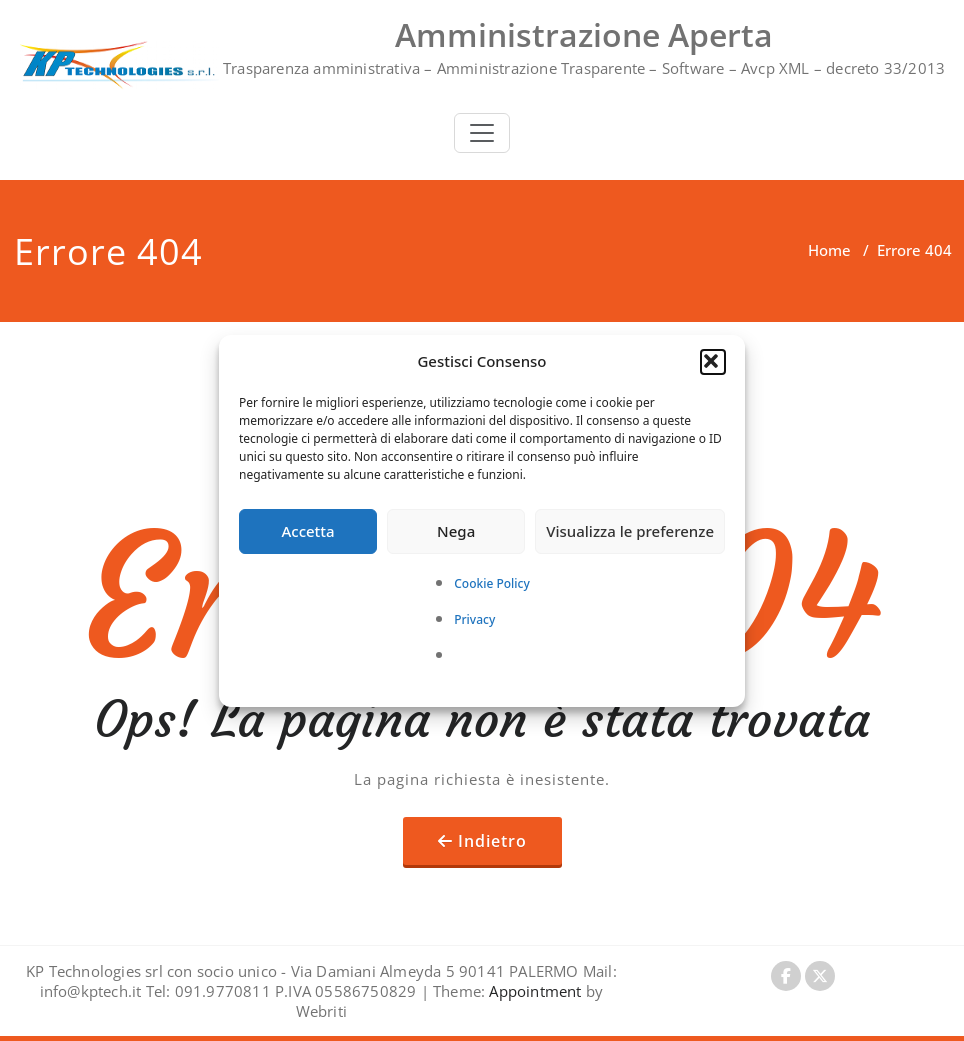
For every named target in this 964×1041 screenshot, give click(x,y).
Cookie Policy (492, 583)
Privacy (474, 619)
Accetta (307, 531)
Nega (456, 531)
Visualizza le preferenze (630, 531)
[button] (713, 362)
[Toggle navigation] (482, 133)
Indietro (492, 841)
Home (829, 250)
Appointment (533, 991)
